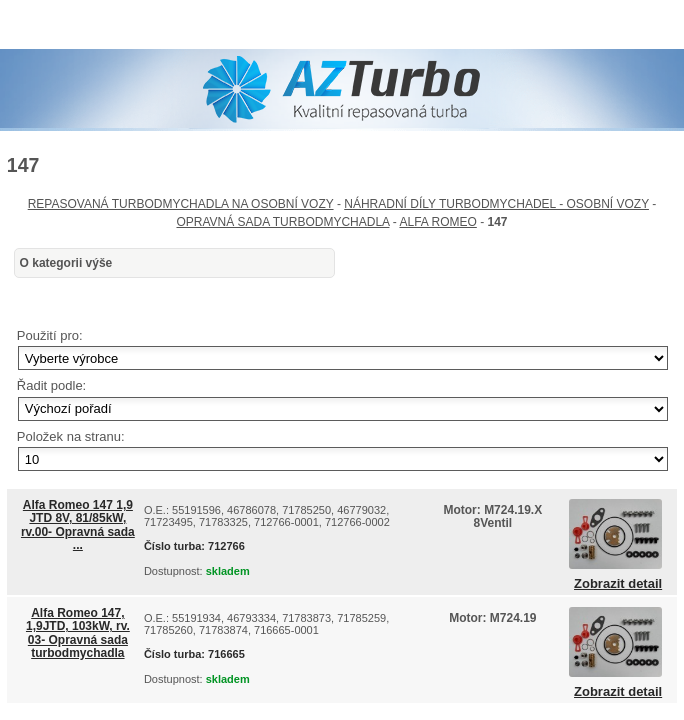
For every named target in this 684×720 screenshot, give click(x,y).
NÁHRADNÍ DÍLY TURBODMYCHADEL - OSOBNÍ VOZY (496, 204)
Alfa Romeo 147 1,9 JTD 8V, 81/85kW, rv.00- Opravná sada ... (78, 525)
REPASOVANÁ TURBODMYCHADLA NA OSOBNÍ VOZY (181, 204)
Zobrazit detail (618, 584)
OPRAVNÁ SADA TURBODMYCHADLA (282, 222)
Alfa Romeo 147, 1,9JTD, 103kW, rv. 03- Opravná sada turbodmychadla (78, 633)
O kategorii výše (66, 263)
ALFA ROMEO (437, 222)
